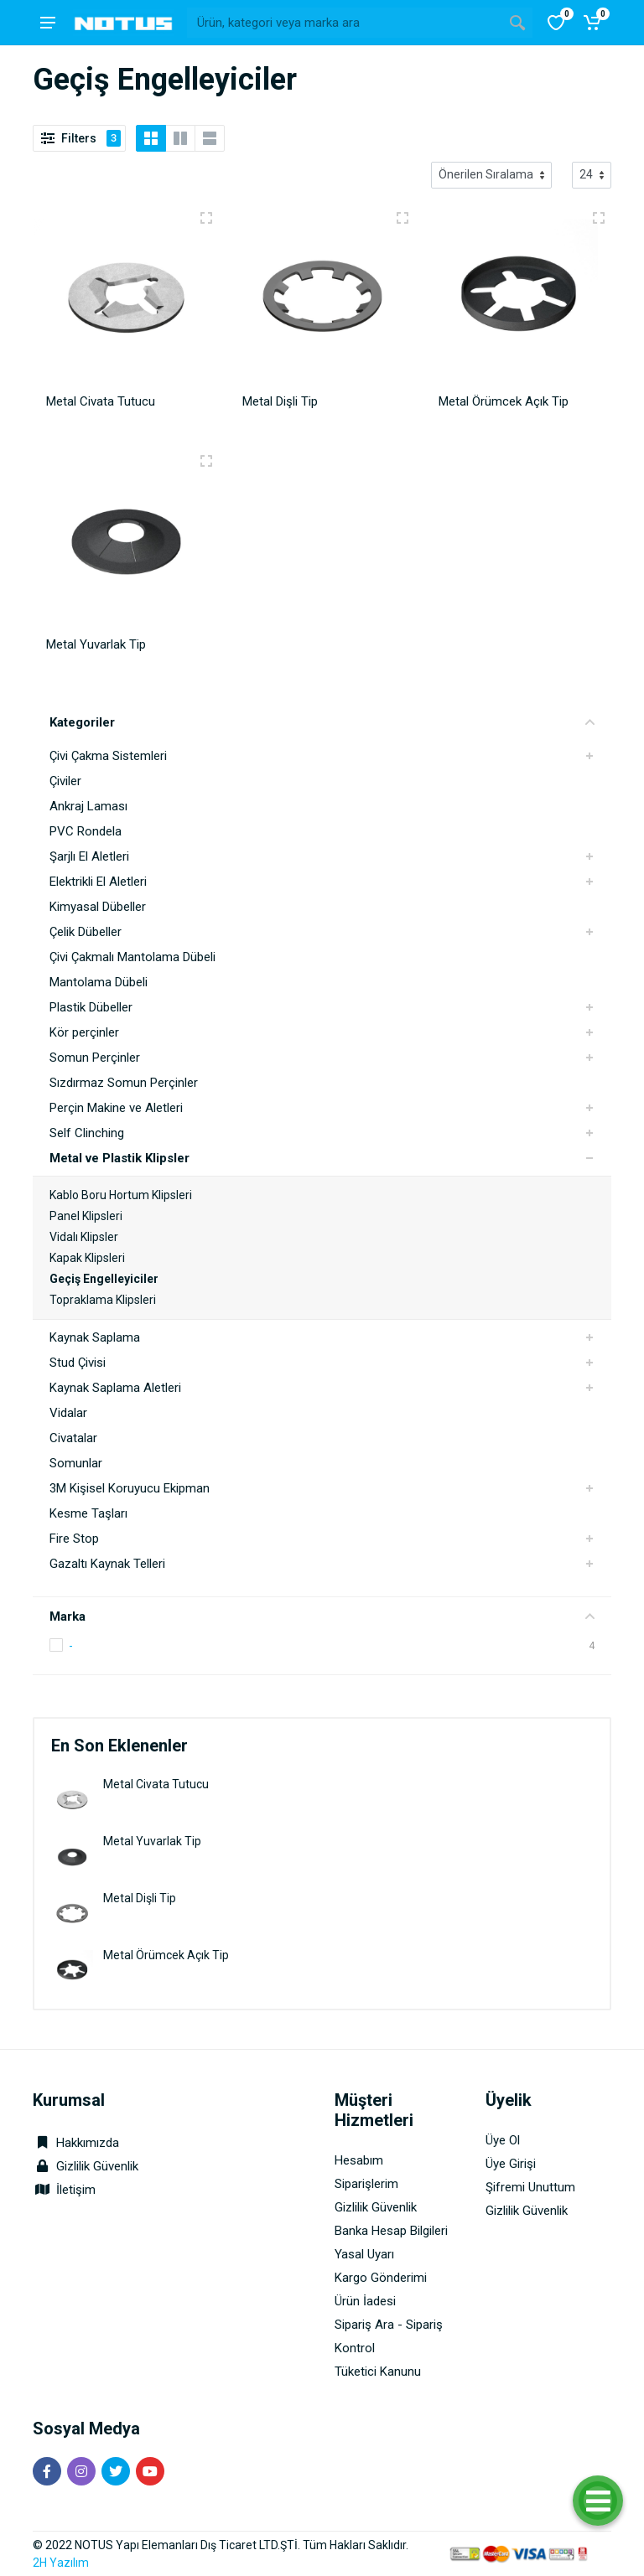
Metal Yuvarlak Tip (152, 1841)
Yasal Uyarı (364, 2254)
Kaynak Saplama (94, 1337)
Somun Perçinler (94, 1057)
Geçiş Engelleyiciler (103, 1278)
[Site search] (344, 23)
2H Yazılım (61, 2562)
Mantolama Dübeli (98, 982)
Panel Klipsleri (85, 1216)
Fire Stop (74, 1538)
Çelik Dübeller (85, 931)
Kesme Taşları (88, 1513)
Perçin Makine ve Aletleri (116, 1107)
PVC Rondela (85, 831)
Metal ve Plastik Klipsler (119, 1158)
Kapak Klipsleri (87, 1258)
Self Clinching (86, 1133)
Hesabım (359, 2160)
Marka (322, 1616)
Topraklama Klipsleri (102, 1299)
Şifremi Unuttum (530, 2187)
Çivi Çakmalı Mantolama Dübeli (132, 957)
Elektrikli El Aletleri (98, 881)
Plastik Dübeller (90, 1007)
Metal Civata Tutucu (156, 1784)
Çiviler (65, 781)
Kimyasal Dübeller (97, 906)
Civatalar (73, 1438)
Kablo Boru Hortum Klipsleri (120, 1195)
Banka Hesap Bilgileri (391, 2230)
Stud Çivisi (77, 1362)
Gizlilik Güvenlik (97, 2166)
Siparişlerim (366, 2183)
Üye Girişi (511, 2163)
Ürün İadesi (365, 2301)
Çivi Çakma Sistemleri (108, 755)
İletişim (76, 2189)
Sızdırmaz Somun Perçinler (123, 1082)
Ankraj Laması (88, 806)
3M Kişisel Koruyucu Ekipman (129, 1488)
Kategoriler (322, 722)
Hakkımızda (76, 2142)
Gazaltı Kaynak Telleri (107, 1563)
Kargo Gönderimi (381, 2277)
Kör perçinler (84, 1032)
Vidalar (68, 1412)
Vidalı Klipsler (83, 1237)
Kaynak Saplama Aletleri (115, 1387)
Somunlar (75, 1463)
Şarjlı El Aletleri (89, 856)
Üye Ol (503, 2140)
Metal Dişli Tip (139, 1898)
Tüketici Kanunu (378, 2371)
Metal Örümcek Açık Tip (166, 1955)
